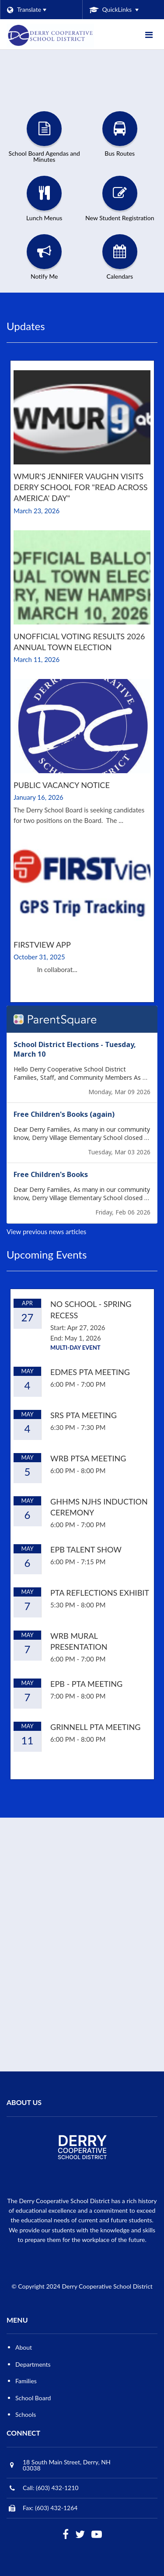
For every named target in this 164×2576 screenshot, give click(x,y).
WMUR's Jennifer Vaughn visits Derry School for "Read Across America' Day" (80, 487)
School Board (33, 2398)
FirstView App (42, 944)
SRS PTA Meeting (83, 1415)
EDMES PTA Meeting (90, 1372)
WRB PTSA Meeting (88, 1458)
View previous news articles (46, 1231)
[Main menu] (148, 34)
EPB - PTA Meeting (86, 1684)
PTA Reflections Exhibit (99, 1592)
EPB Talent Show (86, 1549)
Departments (33, 2364)
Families (26, 2381)
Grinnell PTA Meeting (95, 1727)
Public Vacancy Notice (62, 785)
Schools (25, 2414)
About (23, 2347)
